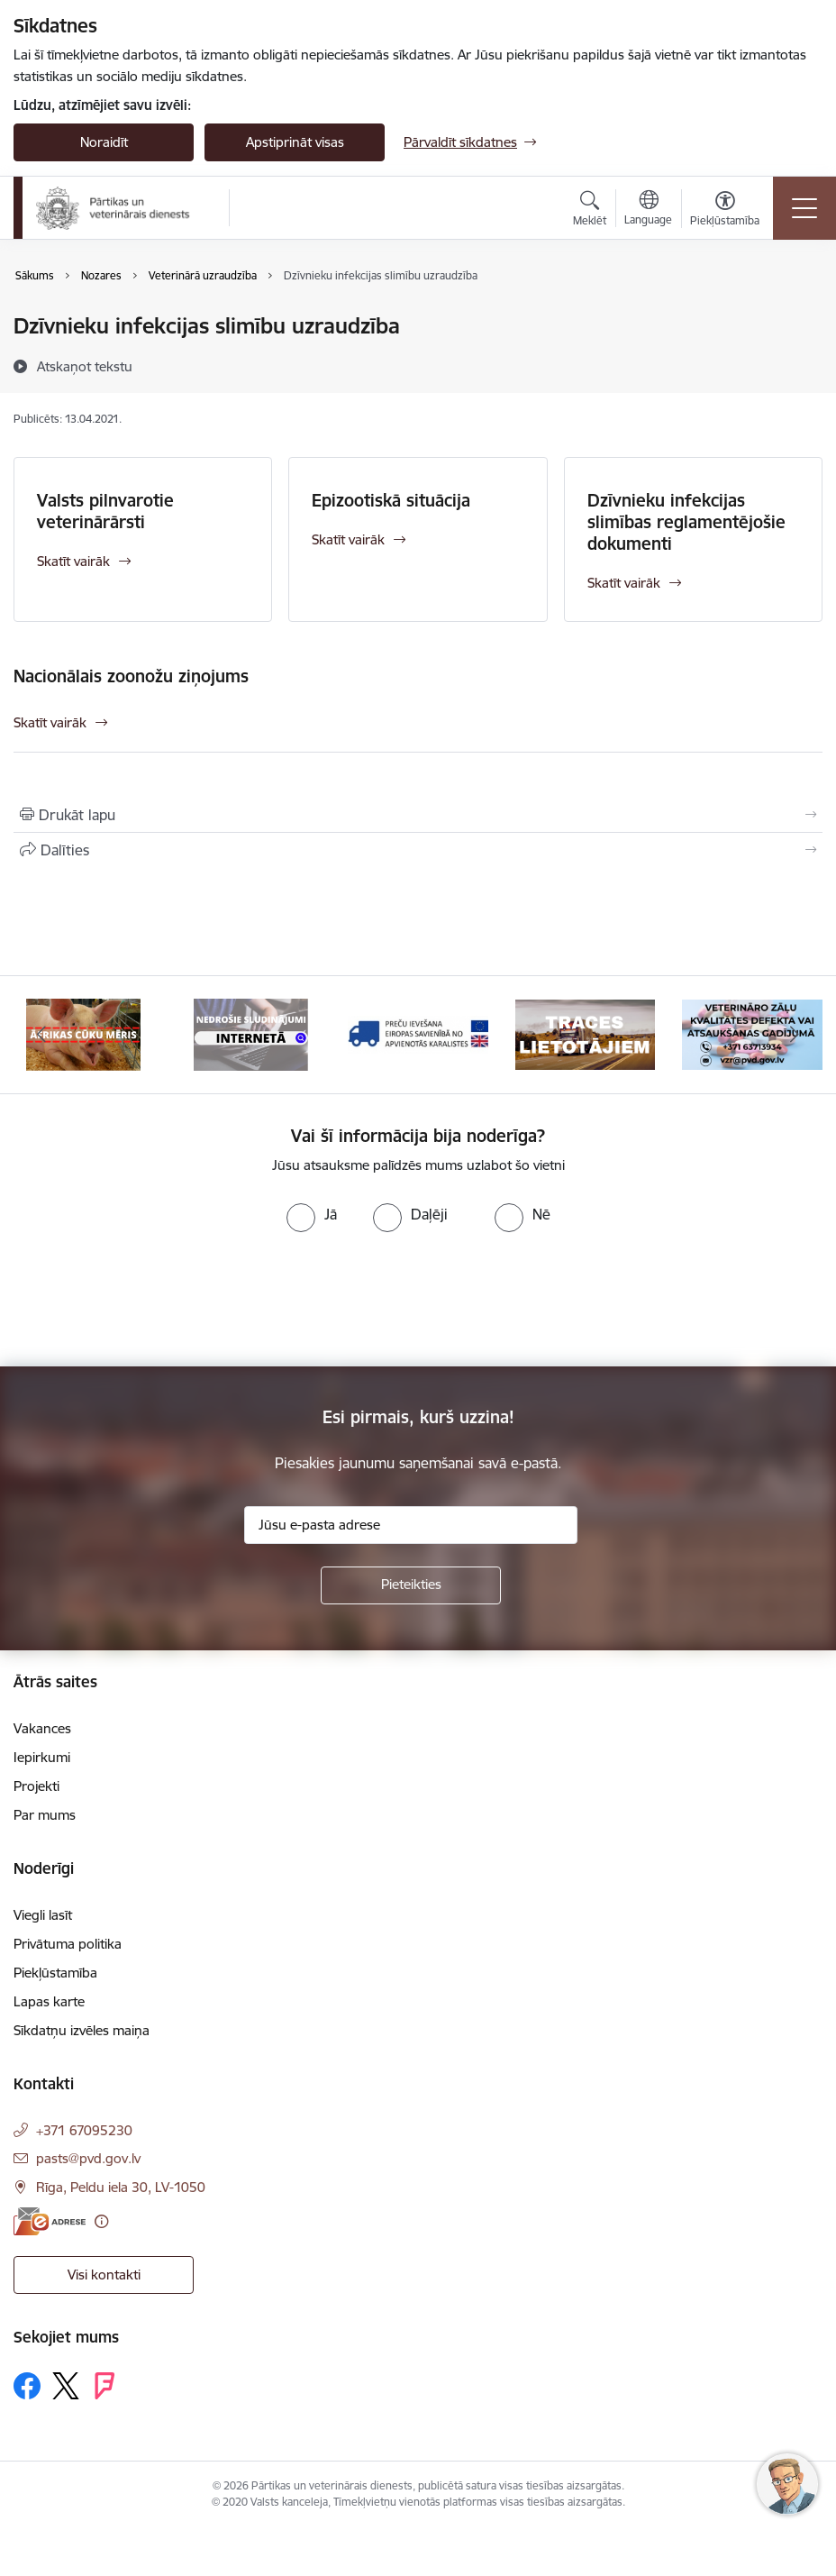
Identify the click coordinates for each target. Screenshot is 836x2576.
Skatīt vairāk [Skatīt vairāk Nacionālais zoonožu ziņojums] (50, 722)
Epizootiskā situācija (391, 500)
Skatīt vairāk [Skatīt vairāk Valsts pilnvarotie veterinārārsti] (73, 561)
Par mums (45, 1814)
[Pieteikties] (411, 1585)
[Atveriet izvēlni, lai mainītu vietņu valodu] (648, 210)
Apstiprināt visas (295, 142)
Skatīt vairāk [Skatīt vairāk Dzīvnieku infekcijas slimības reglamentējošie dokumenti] (623, 582)
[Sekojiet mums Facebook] (27, 2385)
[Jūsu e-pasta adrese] (410, 1525)
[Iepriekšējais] (42, 1034)
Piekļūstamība (55, 1972)
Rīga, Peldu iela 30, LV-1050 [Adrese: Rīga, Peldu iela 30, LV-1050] (120, 2187)
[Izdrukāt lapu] (418, 815)
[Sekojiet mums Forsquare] (104, 2385)
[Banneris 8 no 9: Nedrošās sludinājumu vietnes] (251, 1033)
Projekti (36, 1786)
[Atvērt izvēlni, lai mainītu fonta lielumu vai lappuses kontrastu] (724, 211)
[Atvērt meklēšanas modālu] (589, 211)
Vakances (42, 1728)
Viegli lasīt (43, 1914)
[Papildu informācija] (101, 2221)
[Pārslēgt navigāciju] (804, 208)
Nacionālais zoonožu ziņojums (131, 676)
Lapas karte (49, 2001)
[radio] (311, 1214)
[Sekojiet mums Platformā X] (65, 2385)
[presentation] (150, 1300)
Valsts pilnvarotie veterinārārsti (105, 511)
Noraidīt (104, 142)
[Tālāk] (794, 1034)
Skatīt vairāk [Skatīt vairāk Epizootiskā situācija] (348, 539)
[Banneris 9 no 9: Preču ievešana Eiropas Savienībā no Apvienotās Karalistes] (418, 1033)
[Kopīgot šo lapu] (418, 850)
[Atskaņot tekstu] (84, 366)
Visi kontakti (104, 2274)
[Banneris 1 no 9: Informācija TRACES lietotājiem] (585, 1033)
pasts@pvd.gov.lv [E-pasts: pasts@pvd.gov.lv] (88, 2158)
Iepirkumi (42, 1757)
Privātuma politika (68, 1943)
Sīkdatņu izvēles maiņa (82, 2030)
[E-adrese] (50, 2221)
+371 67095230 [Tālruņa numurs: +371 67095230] (84, 2130)
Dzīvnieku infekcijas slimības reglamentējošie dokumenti (686, 521)
